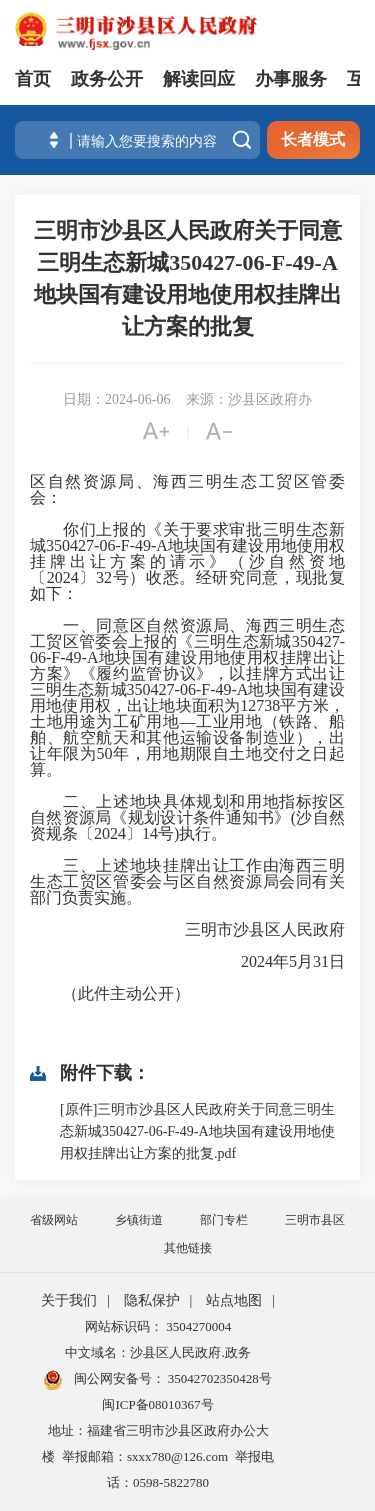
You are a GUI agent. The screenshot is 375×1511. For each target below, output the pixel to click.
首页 (33, 79)
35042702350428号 (218, 1378)
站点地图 (234, 1300)
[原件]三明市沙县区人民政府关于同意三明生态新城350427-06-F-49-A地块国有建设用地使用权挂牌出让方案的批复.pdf (197, 1131)
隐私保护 (152, 1300)
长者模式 (313, 139)
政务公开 (107, 79)
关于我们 (69, 1300)
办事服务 (291, 79)
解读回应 (199, 79)
